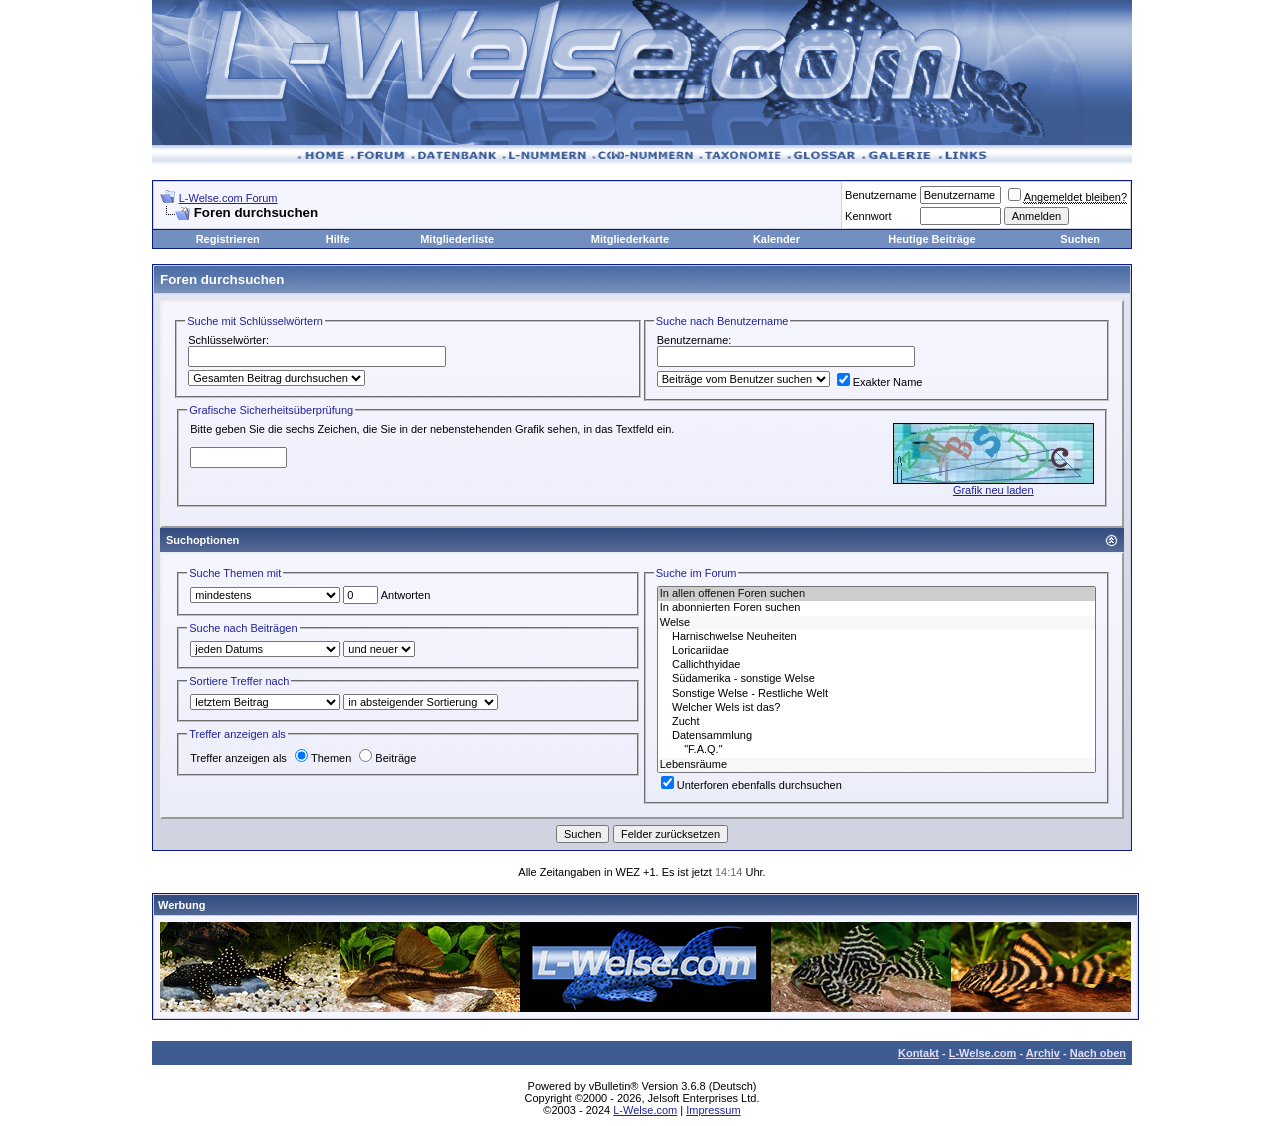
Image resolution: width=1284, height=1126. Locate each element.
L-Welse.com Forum (228, 198)
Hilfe (338, 239)
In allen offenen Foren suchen (876, 594)
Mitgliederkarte (630, 239)
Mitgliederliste (457, 239)
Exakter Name (880, 382)
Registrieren (228, 239)
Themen (323, 758)
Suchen (1080, 239)
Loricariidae (876, 651)
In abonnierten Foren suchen (876, 608)
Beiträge (387, 758)
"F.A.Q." (876, 750)
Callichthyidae (876, 665)
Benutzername (881, 195)
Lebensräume (876, 765)
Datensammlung (876, 736)
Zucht (876, 722)
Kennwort (868, 216)
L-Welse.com (983, 1053)
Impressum (713, 1110)
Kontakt (918, 1053)
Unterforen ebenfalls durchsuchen (751, 785)
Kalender (776, 239)
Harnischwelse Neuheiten (876, 637)
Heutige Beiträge (931, 239)
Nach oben (1098, 1053)
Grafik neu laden (993, 490)
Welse (876, 623)
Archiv (1043, 1053)
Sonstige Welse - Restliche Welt (876, 694)
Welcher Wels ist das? (876, 708)
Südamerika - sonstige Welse (876, 679)
